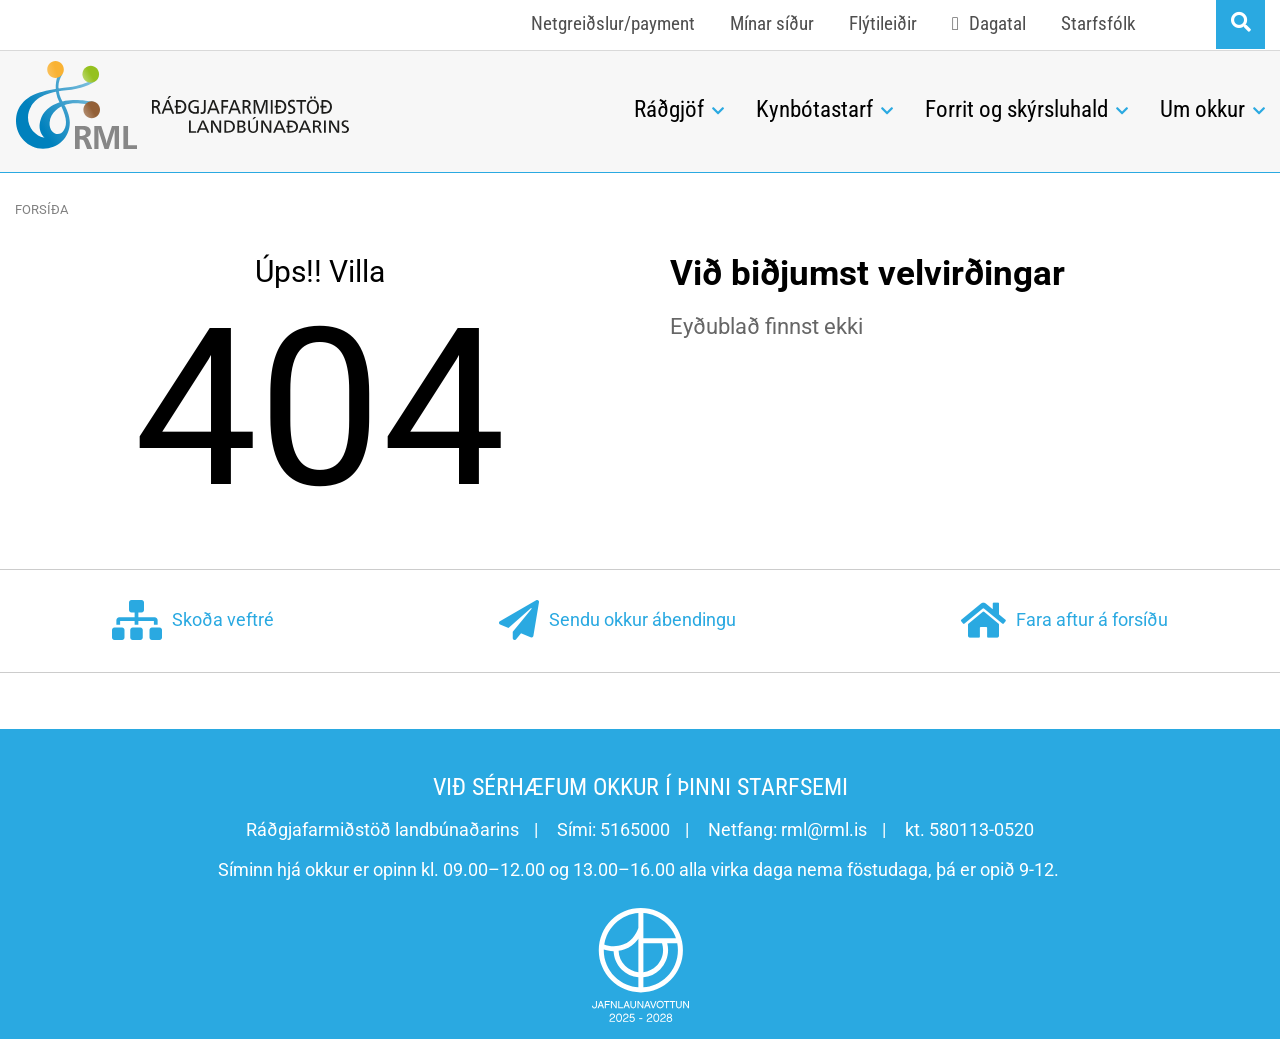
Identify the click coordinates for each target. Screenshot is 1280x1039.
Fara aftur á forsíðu (1064, 621)
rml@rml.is (824, 829)
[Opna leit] (1240, 24)
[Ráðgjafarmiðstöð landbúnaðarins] (309, 105)
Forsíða (41, 209)
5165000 (635, 829)
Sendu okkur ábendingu (617, 621)
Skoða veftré (193, 621)
